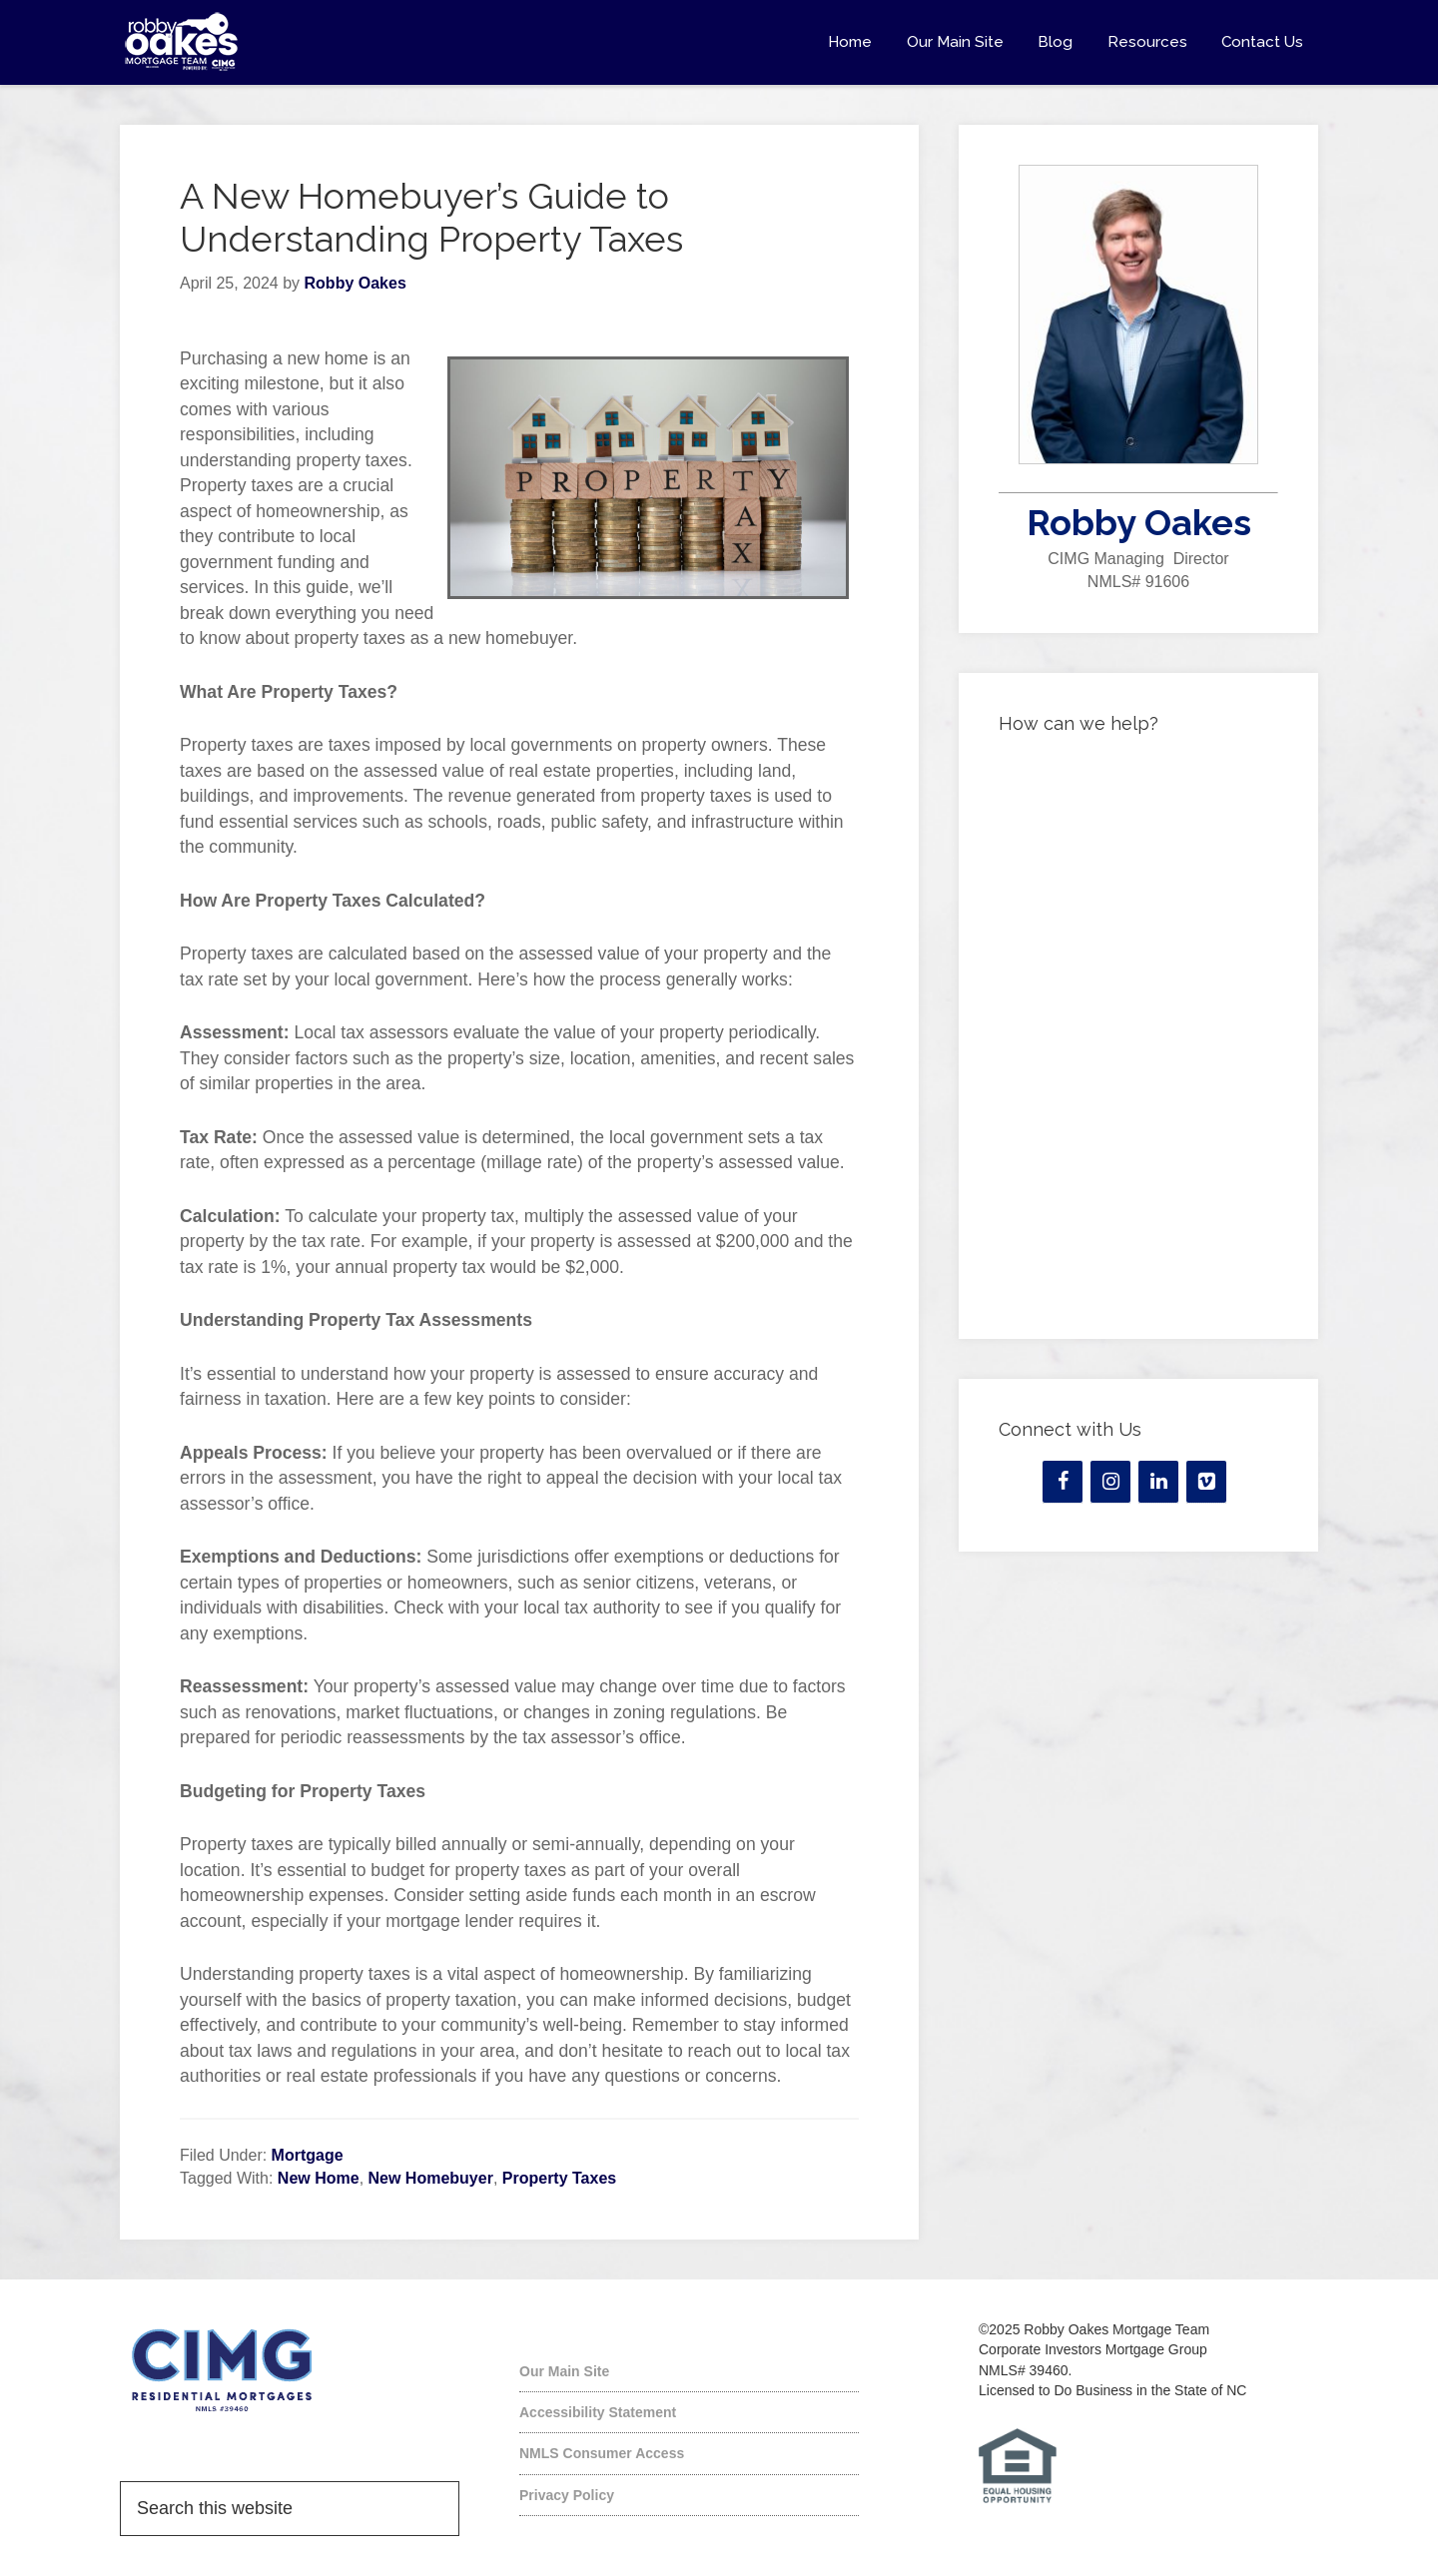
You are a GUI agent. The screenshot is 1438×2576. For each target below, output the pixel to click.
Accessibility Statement (597, 2412)
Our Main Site (564, 2371)
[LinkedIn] (1158, 1482)
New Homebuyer (430, 2178)
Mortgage (308, 2155)
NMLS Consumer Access (601, 2453)
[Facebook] (1062, 1482)
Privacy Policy (566, 2495)
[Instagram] (1110, 1482)
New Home (319, 2178)
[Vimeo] (1206, 1482)
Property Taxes (559, 2178)
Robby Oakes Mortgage (299, 42)
